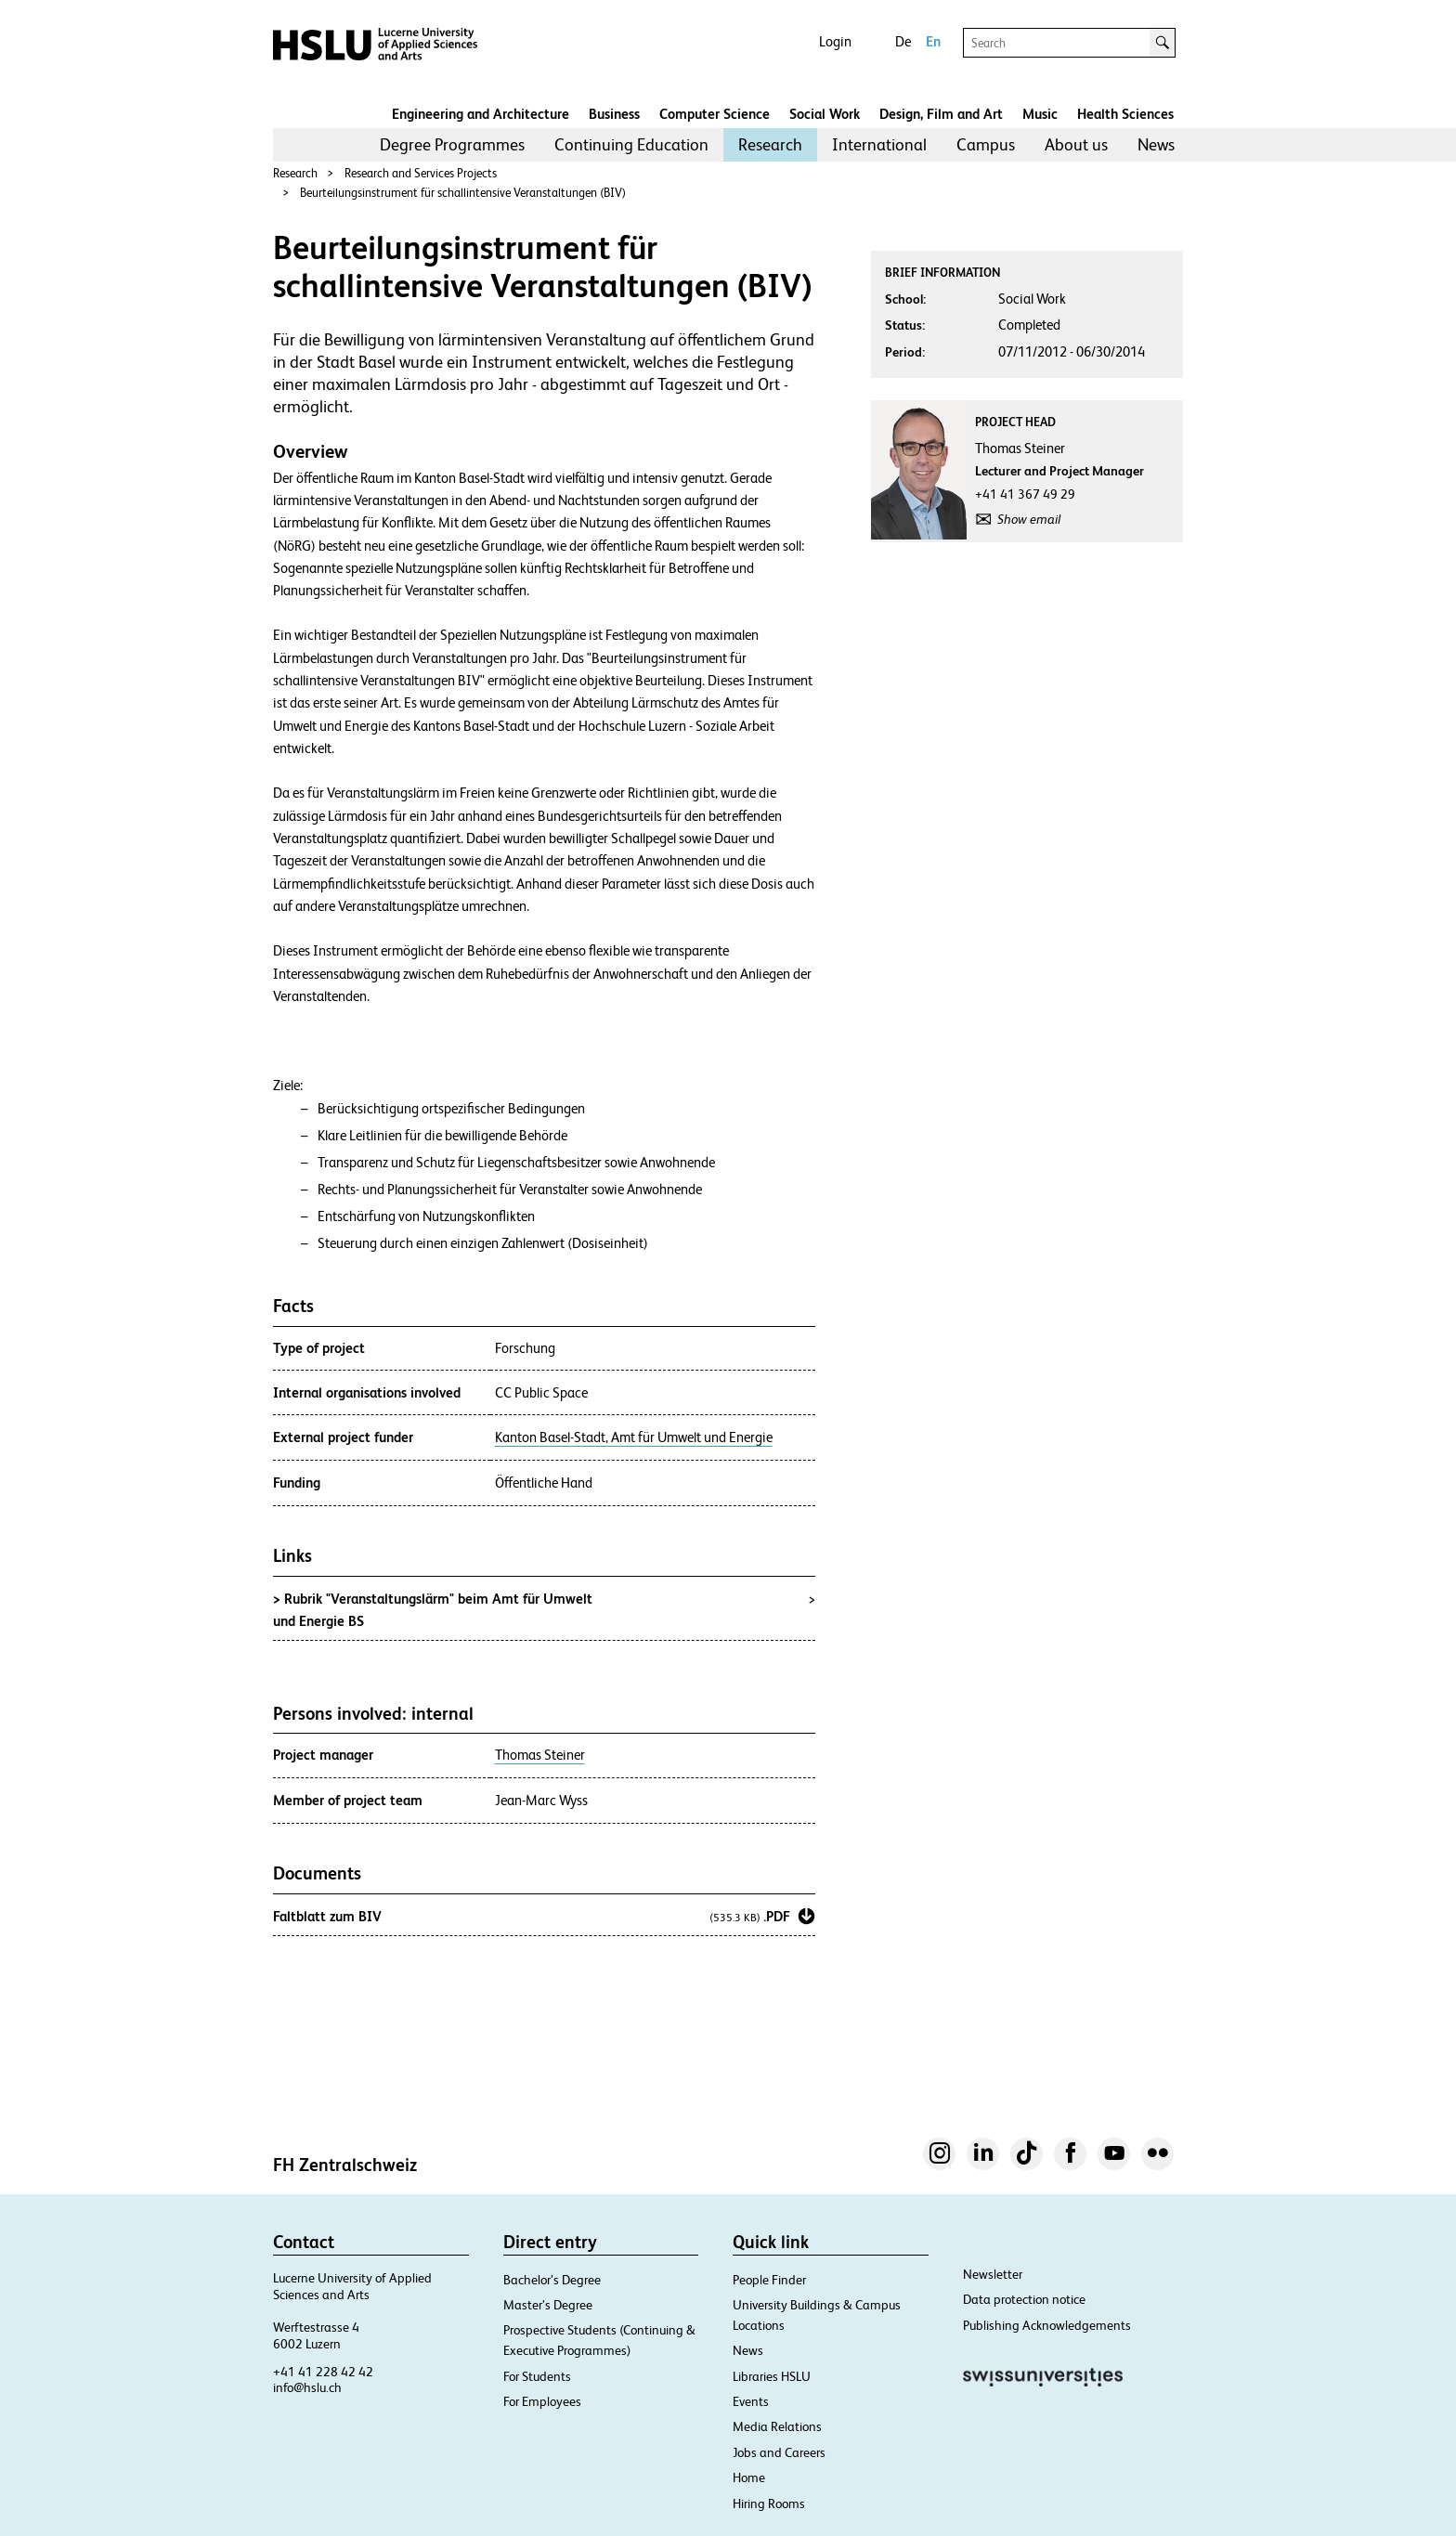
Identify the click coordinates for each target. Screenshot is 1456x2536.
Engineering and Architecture (480, 114)
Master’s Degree (547, 2304)
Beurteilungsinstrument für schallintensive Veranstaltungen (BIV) (463, 193)
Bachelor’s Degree (552, 2279)
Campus (985, 144)
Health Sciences (1125, 114)
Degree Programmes (452, 144)
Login (835, 41)
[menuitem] (452, 145)
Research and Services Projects (420, 173)
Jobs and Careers (779, 2452)
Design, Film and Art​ (941, 114)
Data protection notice (1024, 2299)
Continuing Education (631, 144)
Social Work (824, 114)
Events (751, 2401)
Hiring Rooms (769, 2503)
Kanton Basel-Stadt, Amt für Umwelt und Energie (634, 1437)
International (879, 144)
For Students (537, 2376)
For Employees (542, 2401)
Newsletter (992, 2274)
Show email (1028, 519)
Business (614, 114)
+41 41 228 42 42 (323, 2371)
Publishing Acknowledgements (1047, 2325)
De (903, 41)
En (933, 41)
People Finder (769, 2279)
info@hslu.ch (307, 2387)
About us (1076, 144)
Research (770, 144)
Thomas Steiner (540, 1755)
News (1156, 144)
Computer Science (714, 114)
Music (1040, 114)
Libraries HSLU (772, 2376)
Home (749, 2477)
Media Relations (777, 2426)
